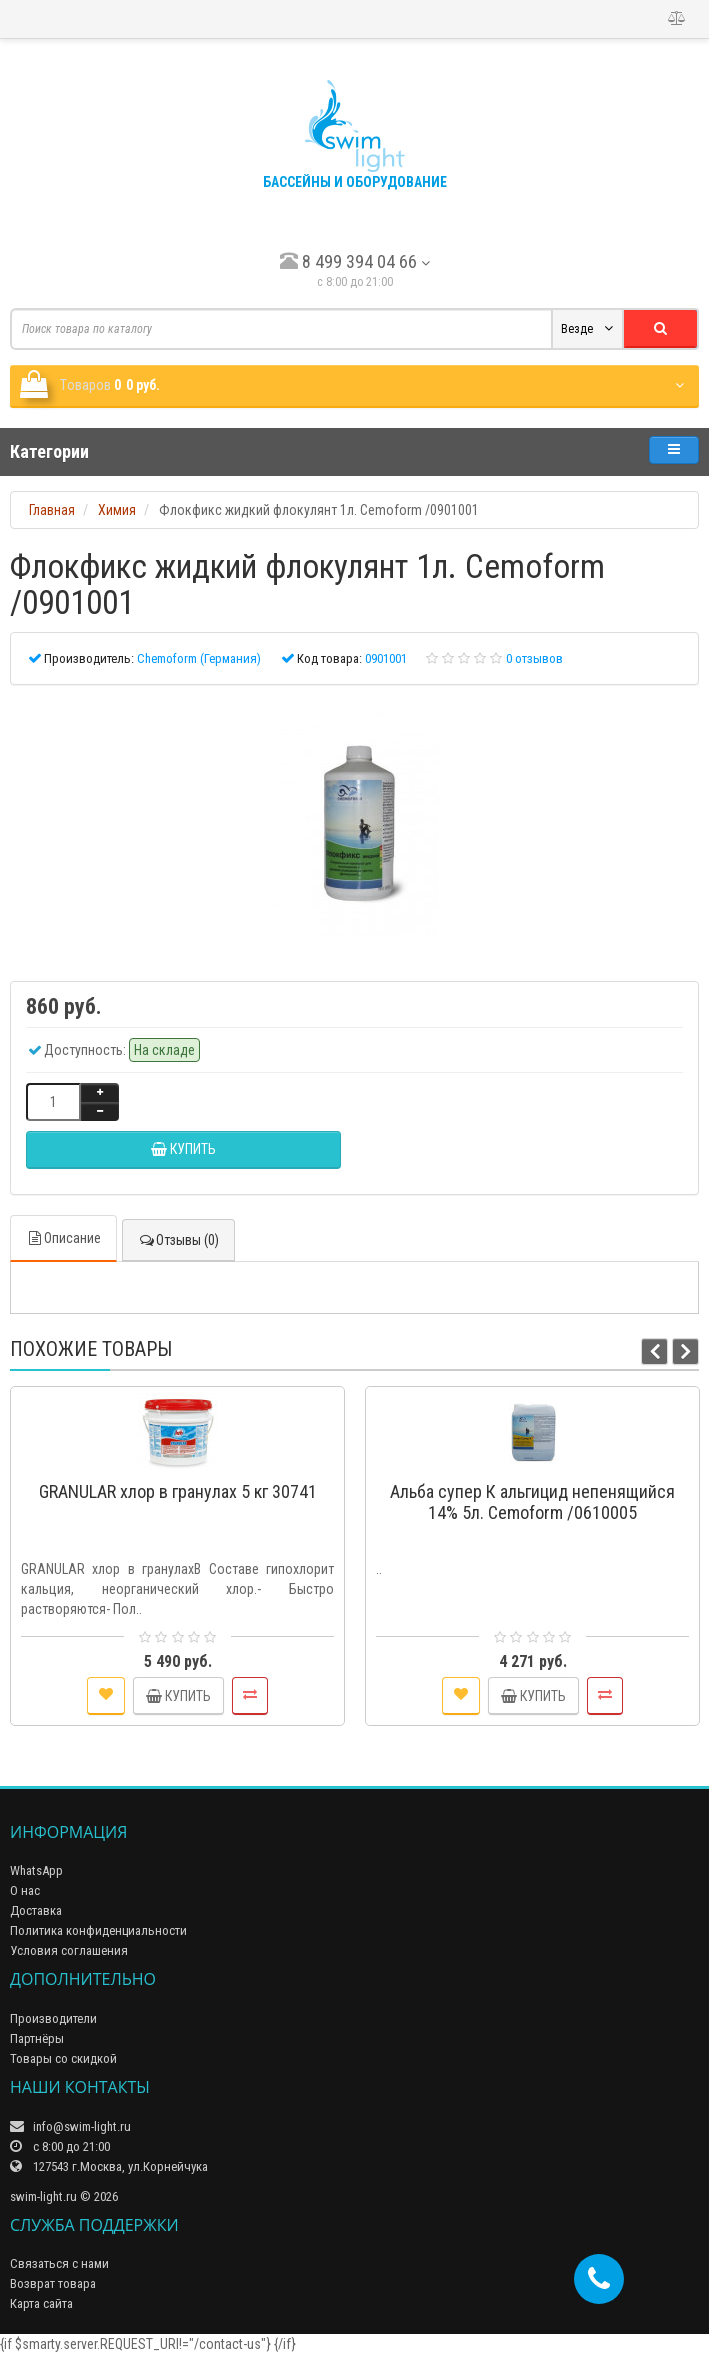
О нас (25, 1890)
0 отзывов (534, 658)
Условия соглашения (69, 1950)
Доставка (36, 1910)
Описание (63, 1238)
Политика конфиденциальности (98, 1930)
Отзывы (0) (178, 1240)
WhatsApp (36, 1870)
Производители (53, 2018)
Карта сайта (41, 2303)
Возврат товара (53, 2283)
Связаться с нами (59, 2263)
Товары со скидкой (63, 2058)
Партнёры (37, 2038)
